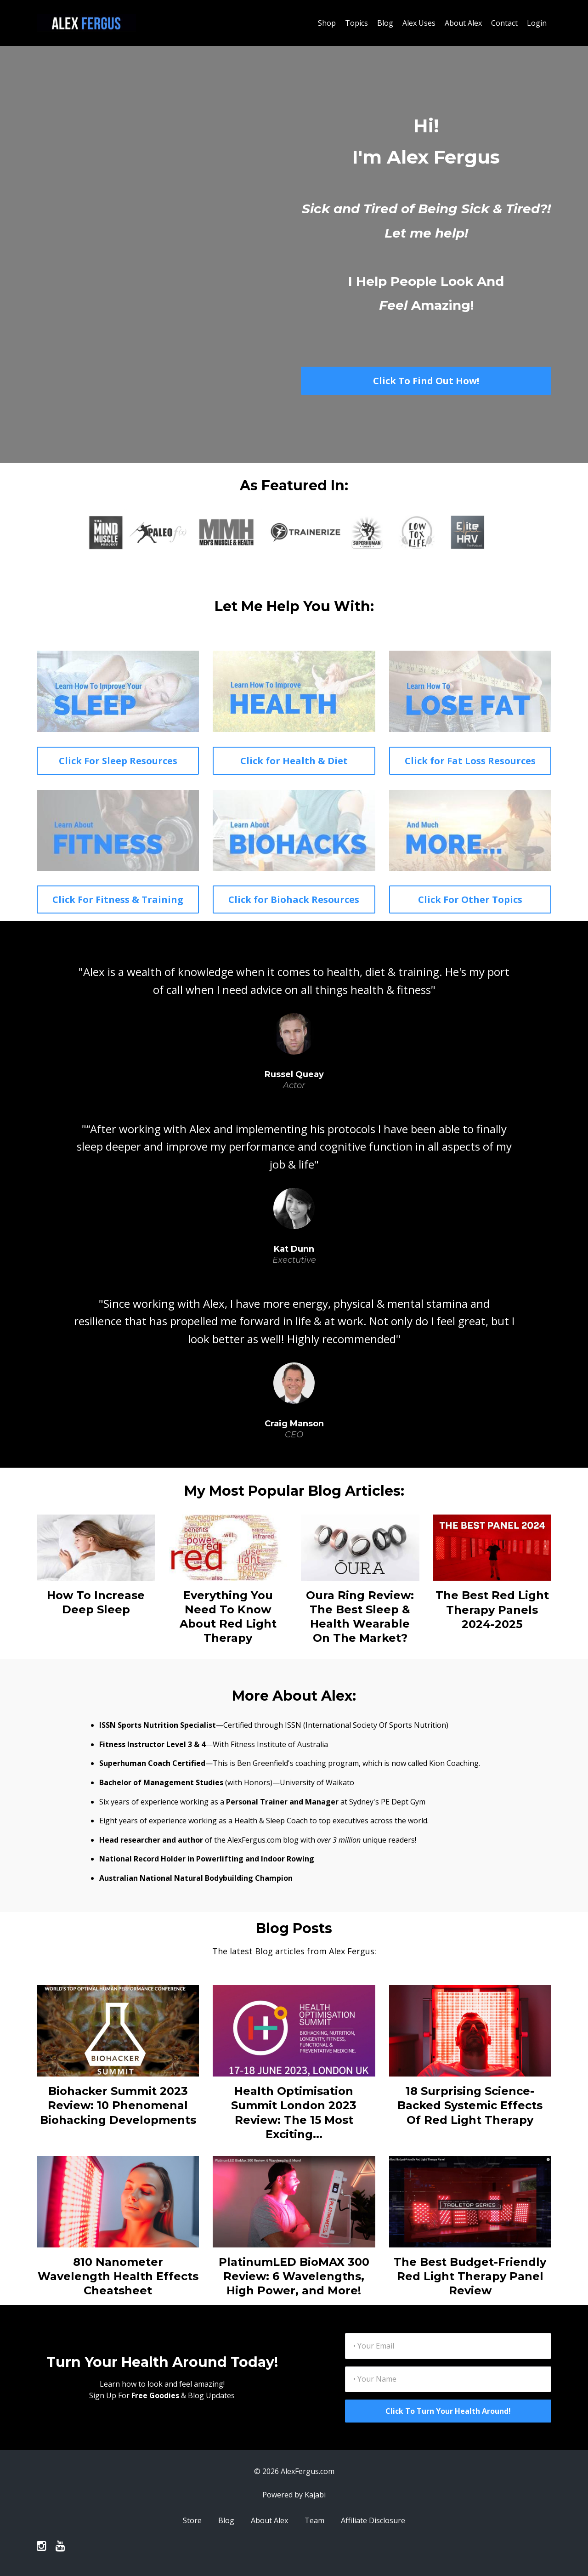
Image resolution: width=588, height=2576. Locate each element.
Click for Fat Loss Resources (470, 761)
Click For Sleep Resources (118, 761)
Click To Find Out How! (426, 380)
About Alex (463, 23)
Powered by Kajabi (294, 2495)
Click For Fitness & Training (117, 899)
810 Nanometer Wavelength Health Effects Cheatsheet (118, 2276)
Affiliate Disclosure (373, 2520)
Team (314, 2520)
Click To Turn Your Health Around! (448, 2411)
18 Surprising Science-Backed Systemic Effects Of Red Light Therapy (470, 2105)
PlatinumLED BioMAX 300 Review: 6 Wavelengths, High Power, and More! (294, 2276)
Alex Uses (418, 23)
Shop (327, 23)
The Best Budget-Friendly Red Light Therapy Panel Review (470, 2276)
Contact (504, 23)
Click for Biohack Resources (293, 899)
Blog (385, 23)
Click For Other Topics (470, 899)
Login (537, 23)
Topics (356, 23)
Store (192, 2520)
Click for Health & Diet (294, 761)
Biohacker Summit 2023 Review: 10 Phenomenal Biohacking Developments (118, 2105)
